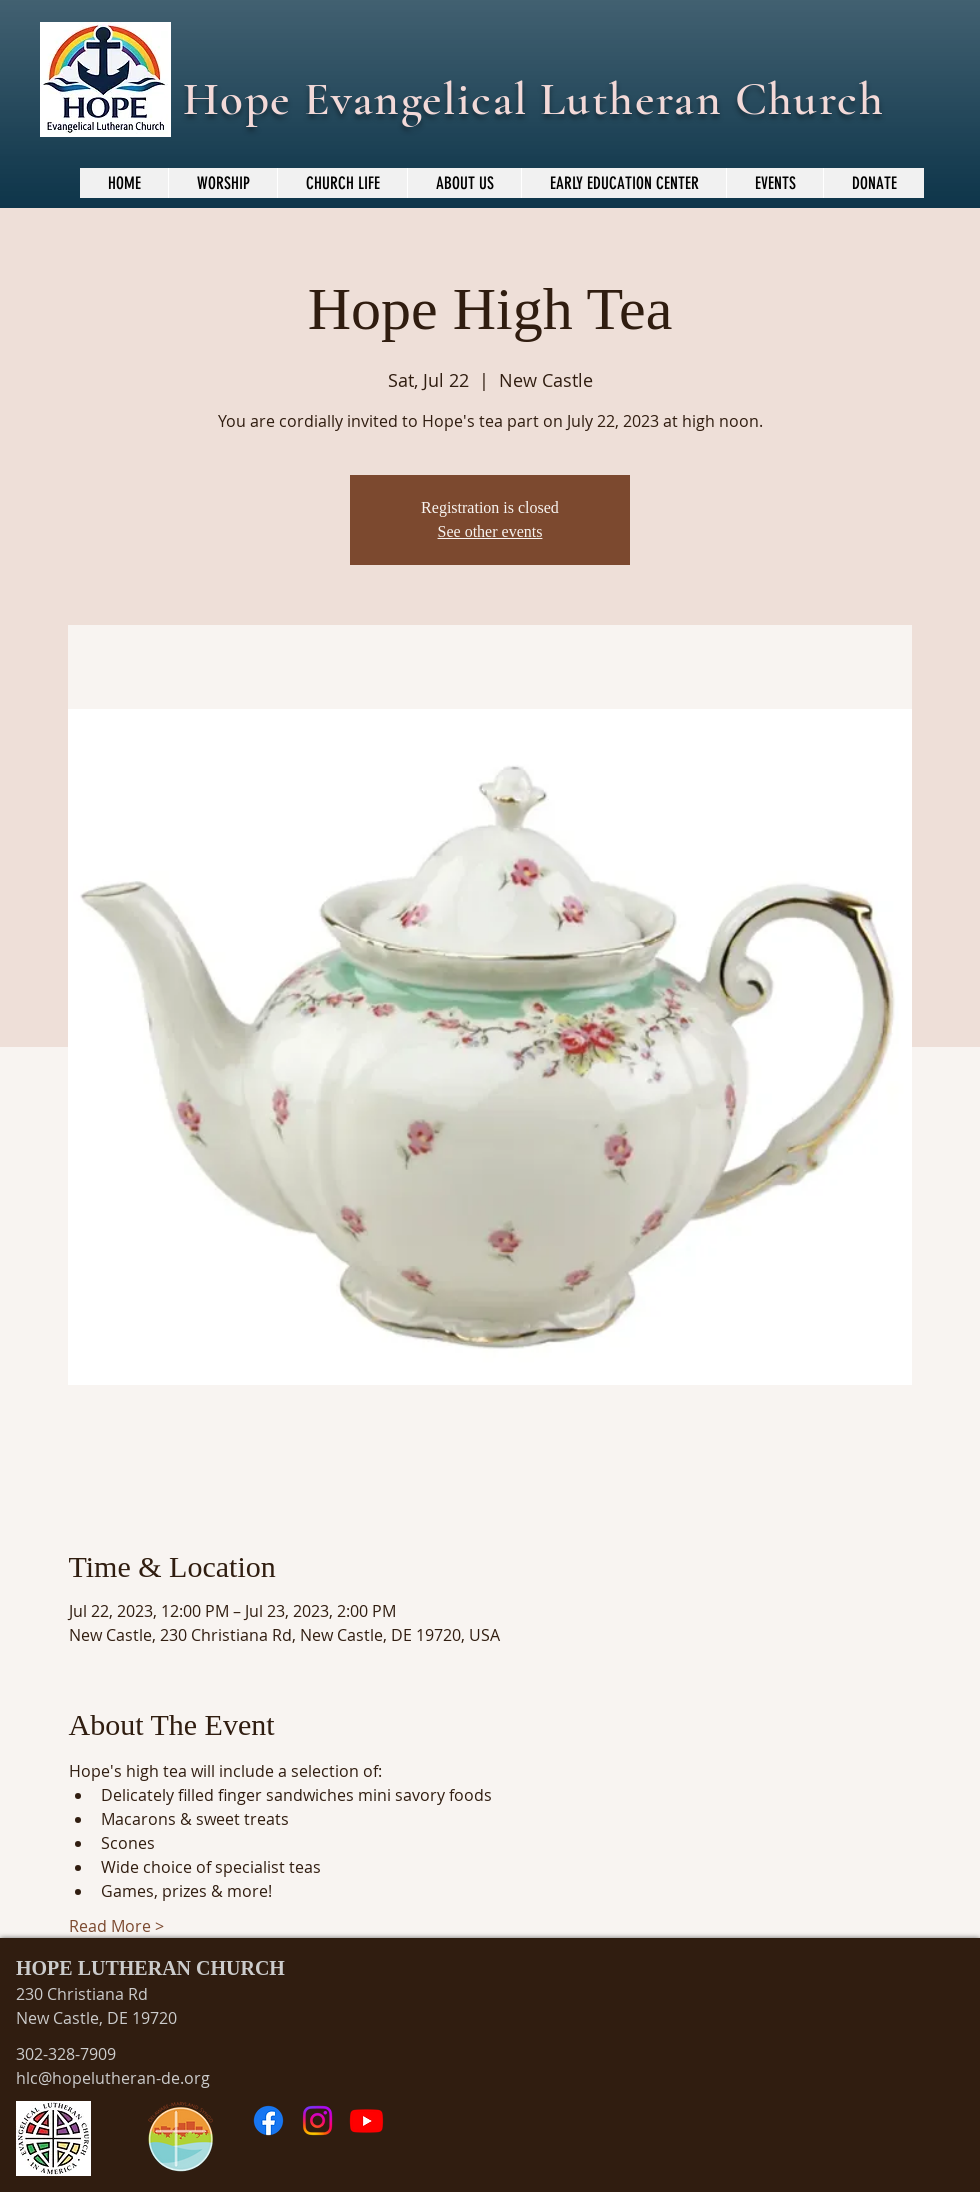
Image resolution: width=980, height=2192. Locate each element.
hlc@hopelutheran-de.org (113, 2078)
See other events (490, 531)
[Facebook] (268, 2120)
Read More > (116, 1926)
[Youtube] (366, 2120)
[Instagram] (317, 2120)
